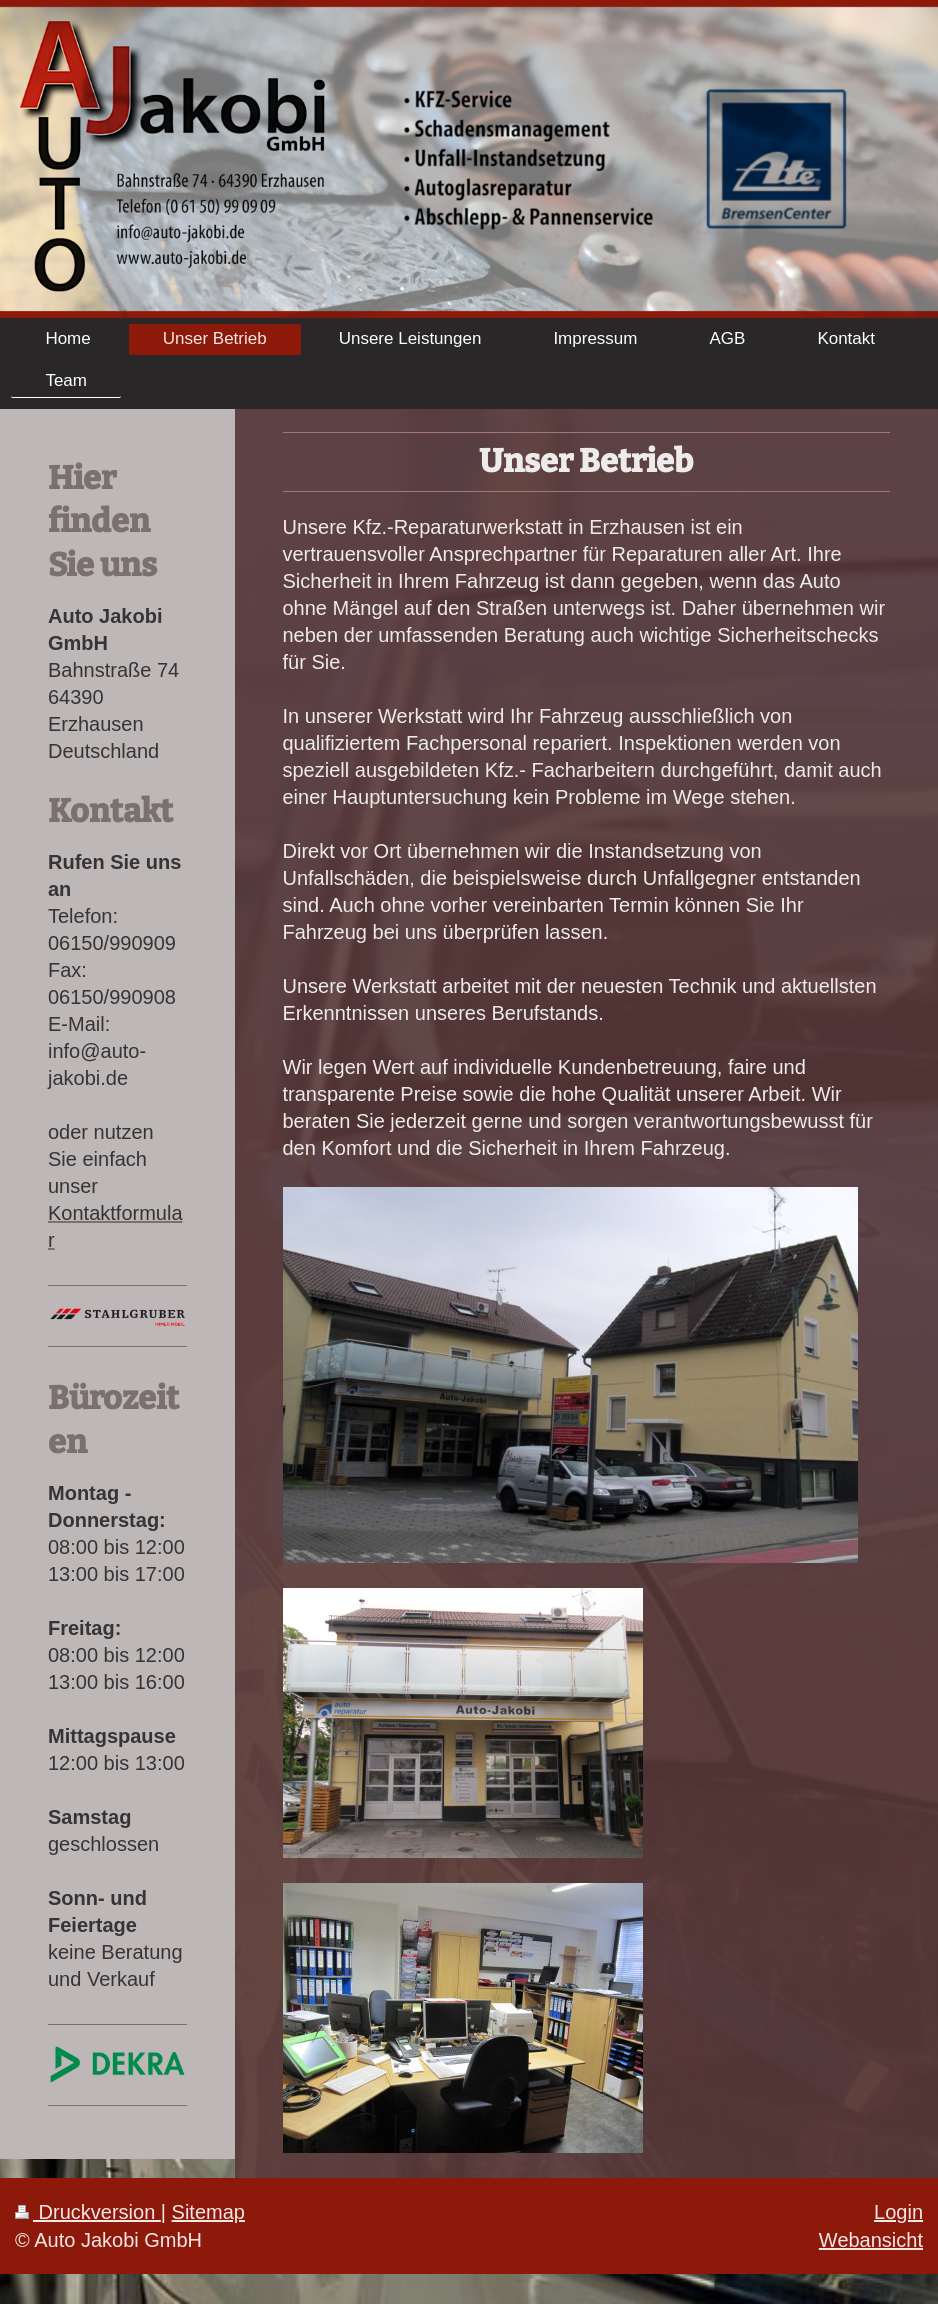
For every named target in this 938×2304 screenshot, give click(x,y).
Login (898, 2212)
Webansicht (871, 2240)
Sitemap (208, 2212)
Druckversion (88, 2212)
